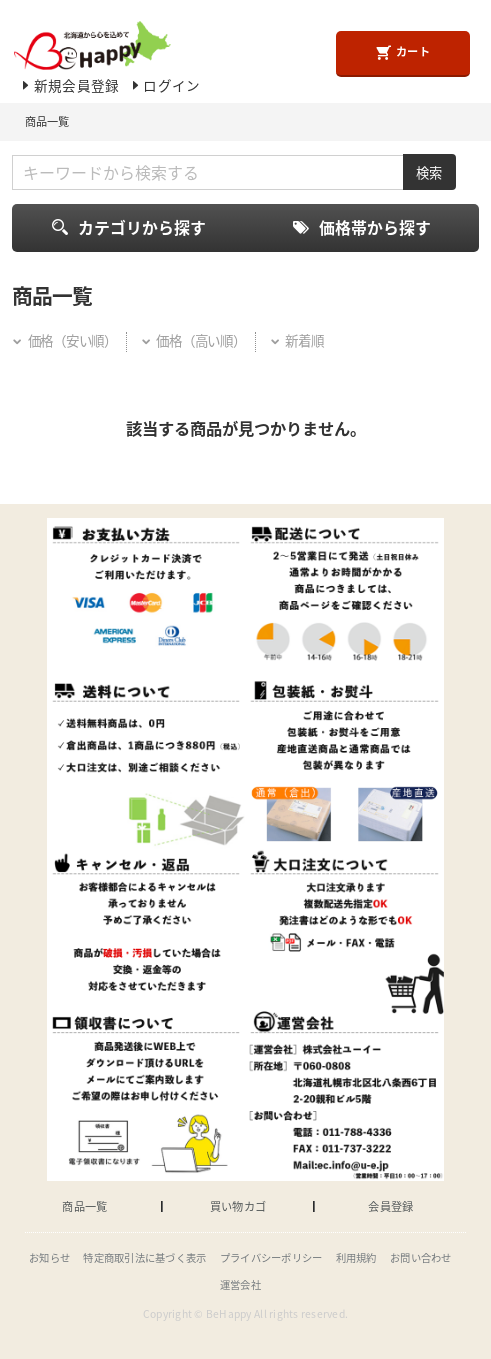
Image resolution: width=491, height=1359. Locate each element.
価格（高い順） (193, 340)
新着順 (297, 340)
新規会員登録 (69, 85)
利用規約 (356, 1257)
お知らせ (49, 1257)
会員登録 (390, 1206)
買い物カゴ (238, 1206)
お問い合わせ (421, 1257)
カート (403, 52)
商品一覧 (84, 1206)
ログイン (165, 85)
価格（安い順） (64, 340)
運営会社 (240, 1284)
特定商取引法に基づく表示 (144, 1257)
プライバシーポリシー (271, 1257)
